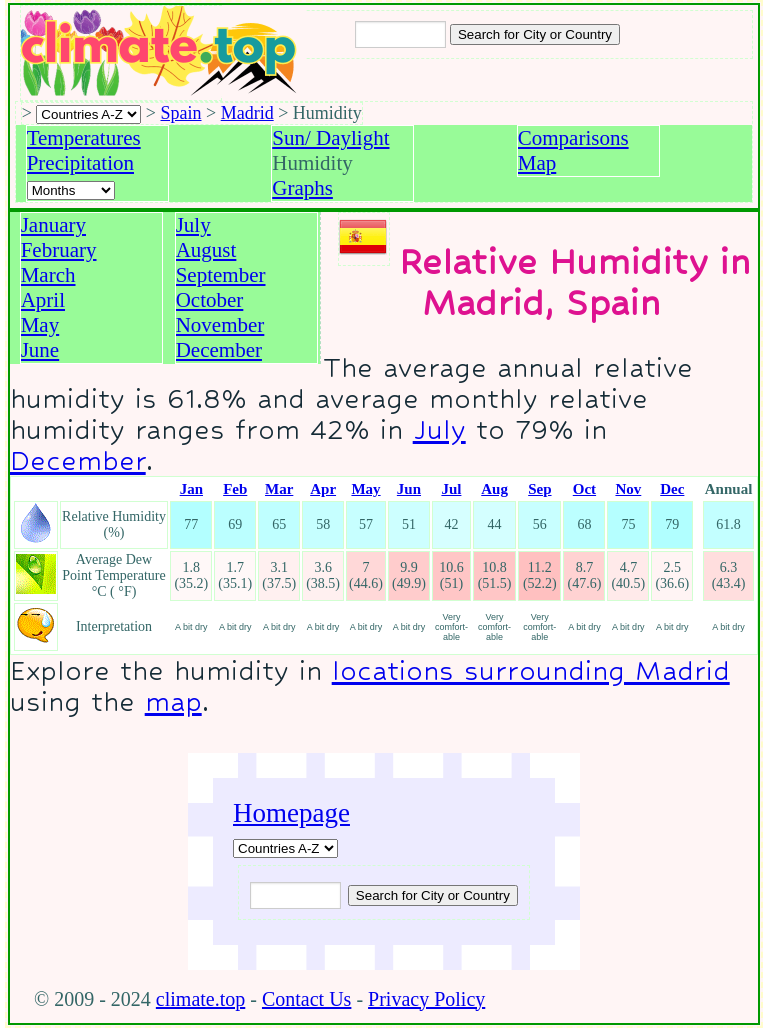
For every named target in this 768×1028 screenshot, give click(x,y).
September (221, 275)
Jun (409, 489)
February (59, 250)
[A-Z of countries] (285, 848)
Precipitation (80, 163)
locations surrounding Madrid (531, 670)
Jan (191, 489)
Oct (584, 489)
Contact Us (306, 999)
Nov (628, 489)
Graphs (302, 188)
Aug (494, 489)
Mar (279, 489)
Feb (235, 489)
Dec (672, 489)
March (48, 275)
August (206, 250)
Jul (451, 489)
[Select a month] (71, 190)
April (43, 300)
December (219, 350)
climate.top (200, 999)
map (173, 701)
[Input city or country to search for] (400, 34)
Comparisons (573, 138)
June (40, 350)
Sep (539, 489)
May (40, 325)
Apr (323, 489)
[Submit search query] (433, 895)
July (193, 225)
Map (537, 163)
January (53, 225)
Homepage (291, 813)
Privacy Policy (426, 999)
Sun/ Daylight (330, 138)
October (210, 300)
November (220, 325)
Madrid (247, 113)
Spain (181, 113)
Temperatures (84, 138)
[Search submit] (535, 34)
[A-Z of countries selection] (88, 114)
